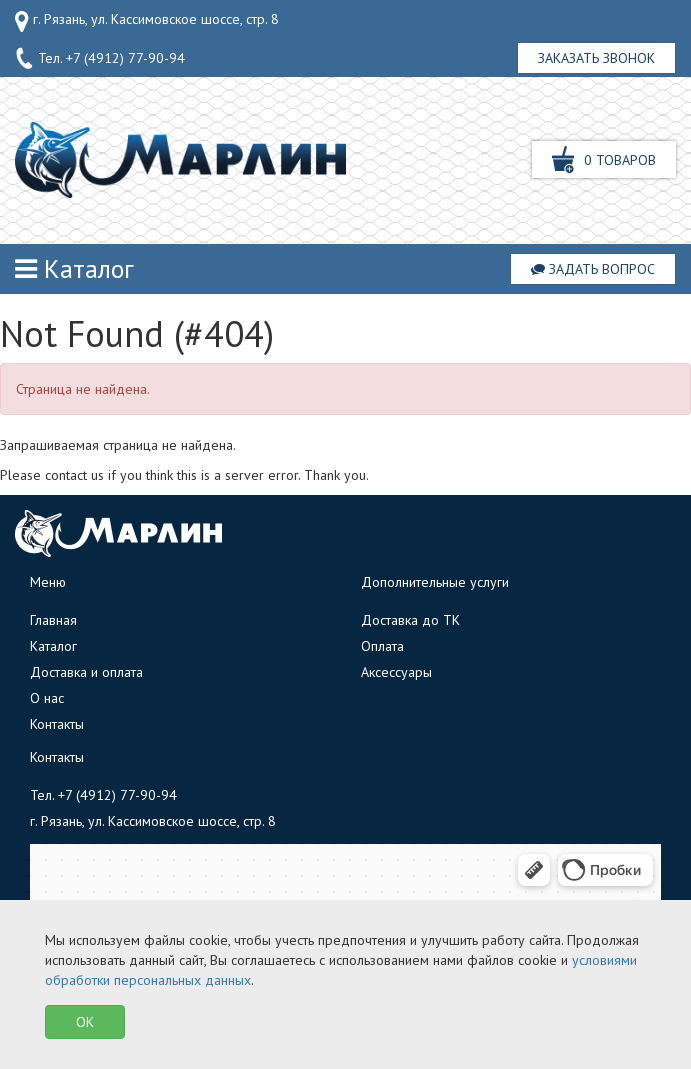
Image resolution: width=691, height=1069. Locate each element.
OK (85, 1022)
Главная (53, 620)
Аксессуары (396, 672)
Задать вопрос (593, 269)
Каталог (74, 268)
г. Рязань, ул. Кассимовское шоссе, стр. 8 (147, 21)
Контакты (57, 724)
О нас (47, 698)
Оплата (382, 646)
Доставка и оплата (86, 672)
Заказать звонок (596, 58)
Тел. (100, 59)
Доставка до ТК (410, 620)
